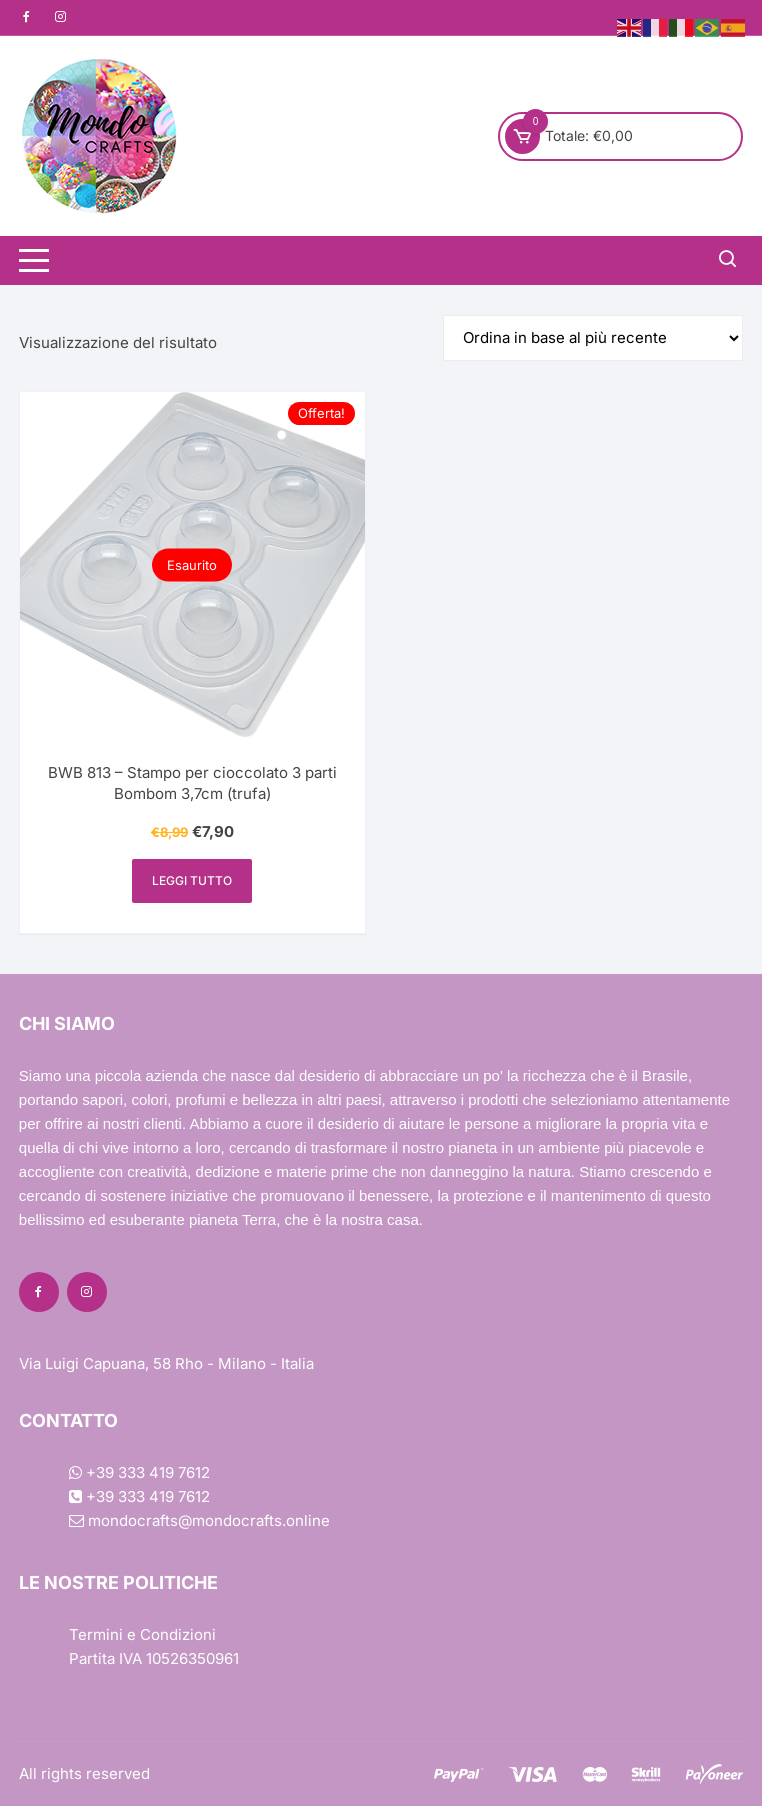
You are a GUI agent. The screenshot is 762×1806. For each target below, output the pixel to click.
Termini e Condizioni (142, 1634)
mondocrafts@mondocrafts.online (199, 1520)
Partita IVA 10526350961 (154, 1658)
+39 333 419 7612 (139, 1472)
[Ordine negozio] (593, 338)
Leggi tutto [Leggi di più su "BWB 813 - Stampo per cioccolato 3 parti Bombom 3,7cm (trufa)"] (192, 880)
